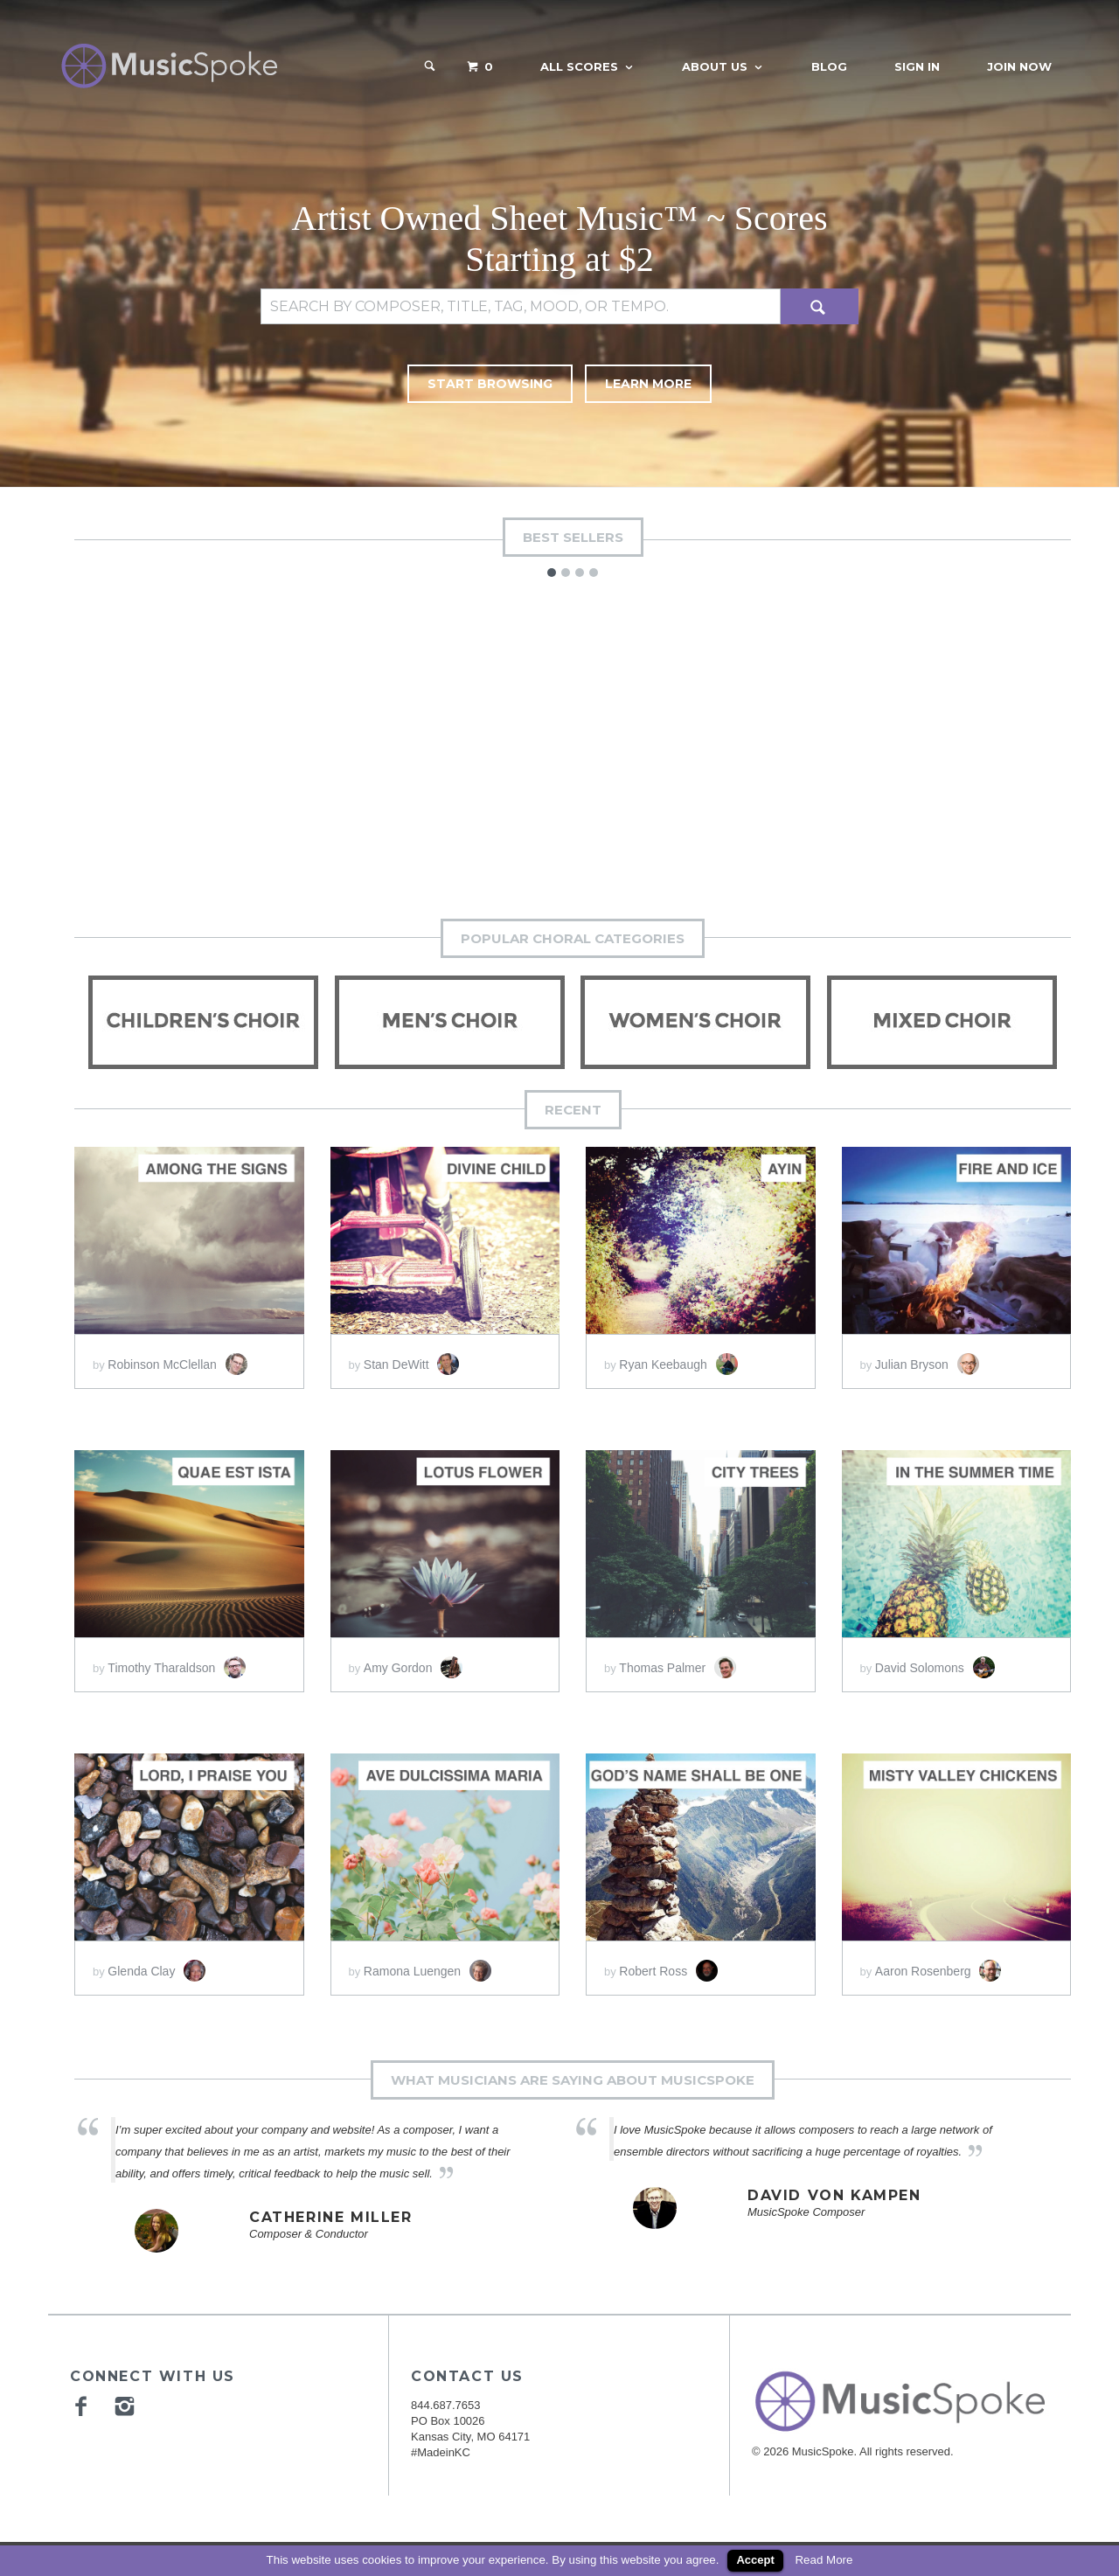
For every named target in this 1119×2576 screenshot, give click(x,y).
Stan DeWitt (412, 1357)
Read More (823, 2559)
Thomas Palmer (677, 1660)
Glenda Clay (156, 1963)
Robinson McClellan (177, 1357)
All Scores (579, 66)
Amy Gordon (413, 1660)
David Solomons (935, 1660)
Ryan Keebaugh (678, 1357)
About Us (714, 66)
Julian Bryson (927, 1357)
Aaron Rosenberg (938, 1963)
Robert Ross (668, 1963)
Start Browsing (466, 383)
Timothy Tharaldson (177, 1660)
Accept (755, 2559)
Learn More (675, 383)
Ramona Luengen (427, 1963)
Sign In (917, 66)
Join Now (1019, 66)
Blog (829, 66)
